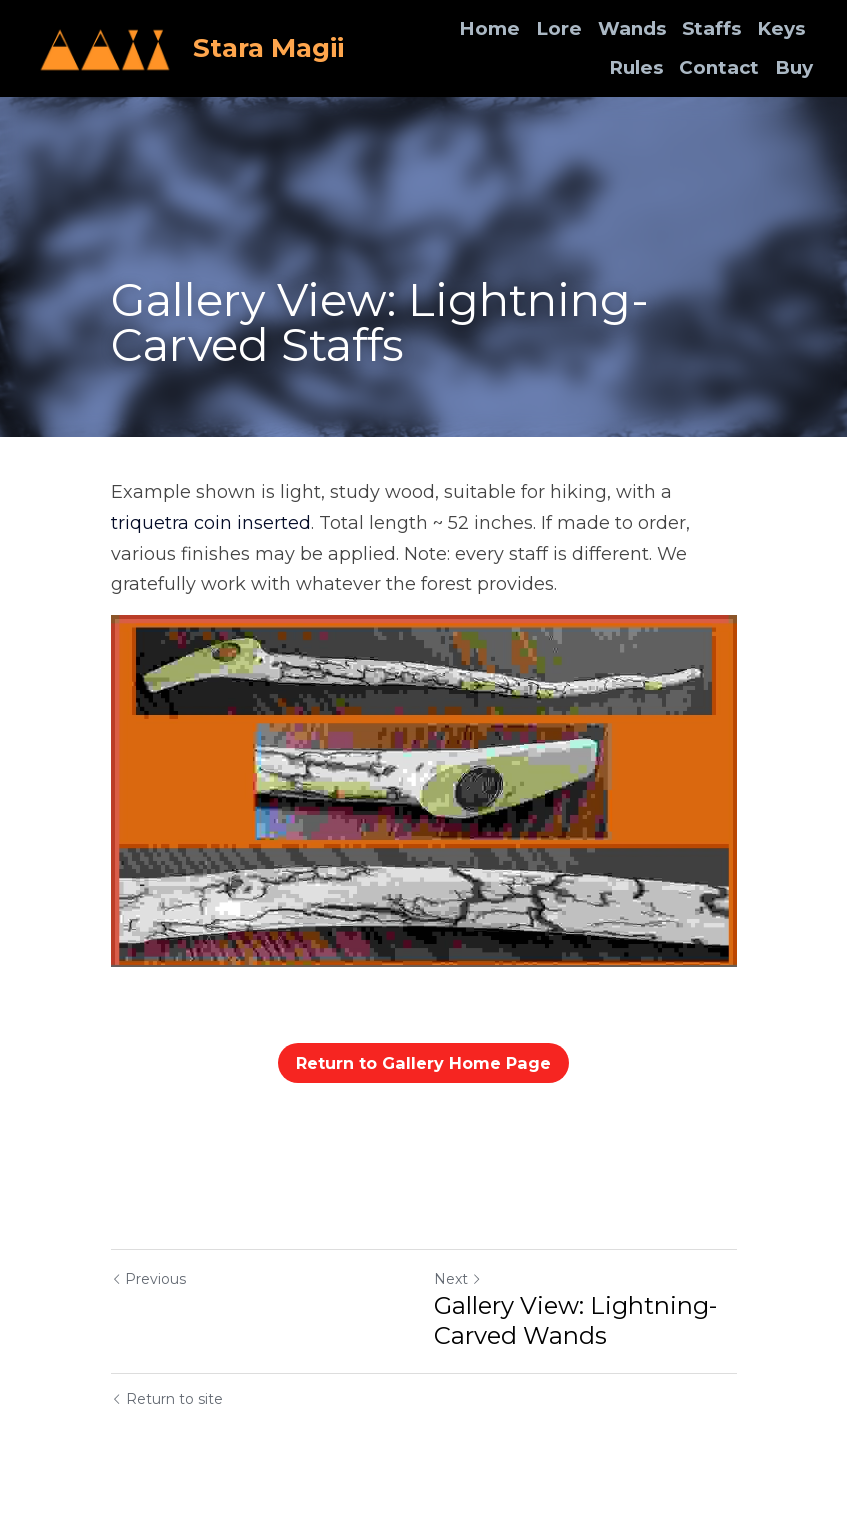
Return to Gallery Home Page (424, 1062)
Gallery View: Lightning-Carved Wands (575, 1320)
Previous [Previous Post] (148, 1279)
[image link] (105, 46)
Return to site (167, 1399)
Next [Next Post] (458, 1279)
